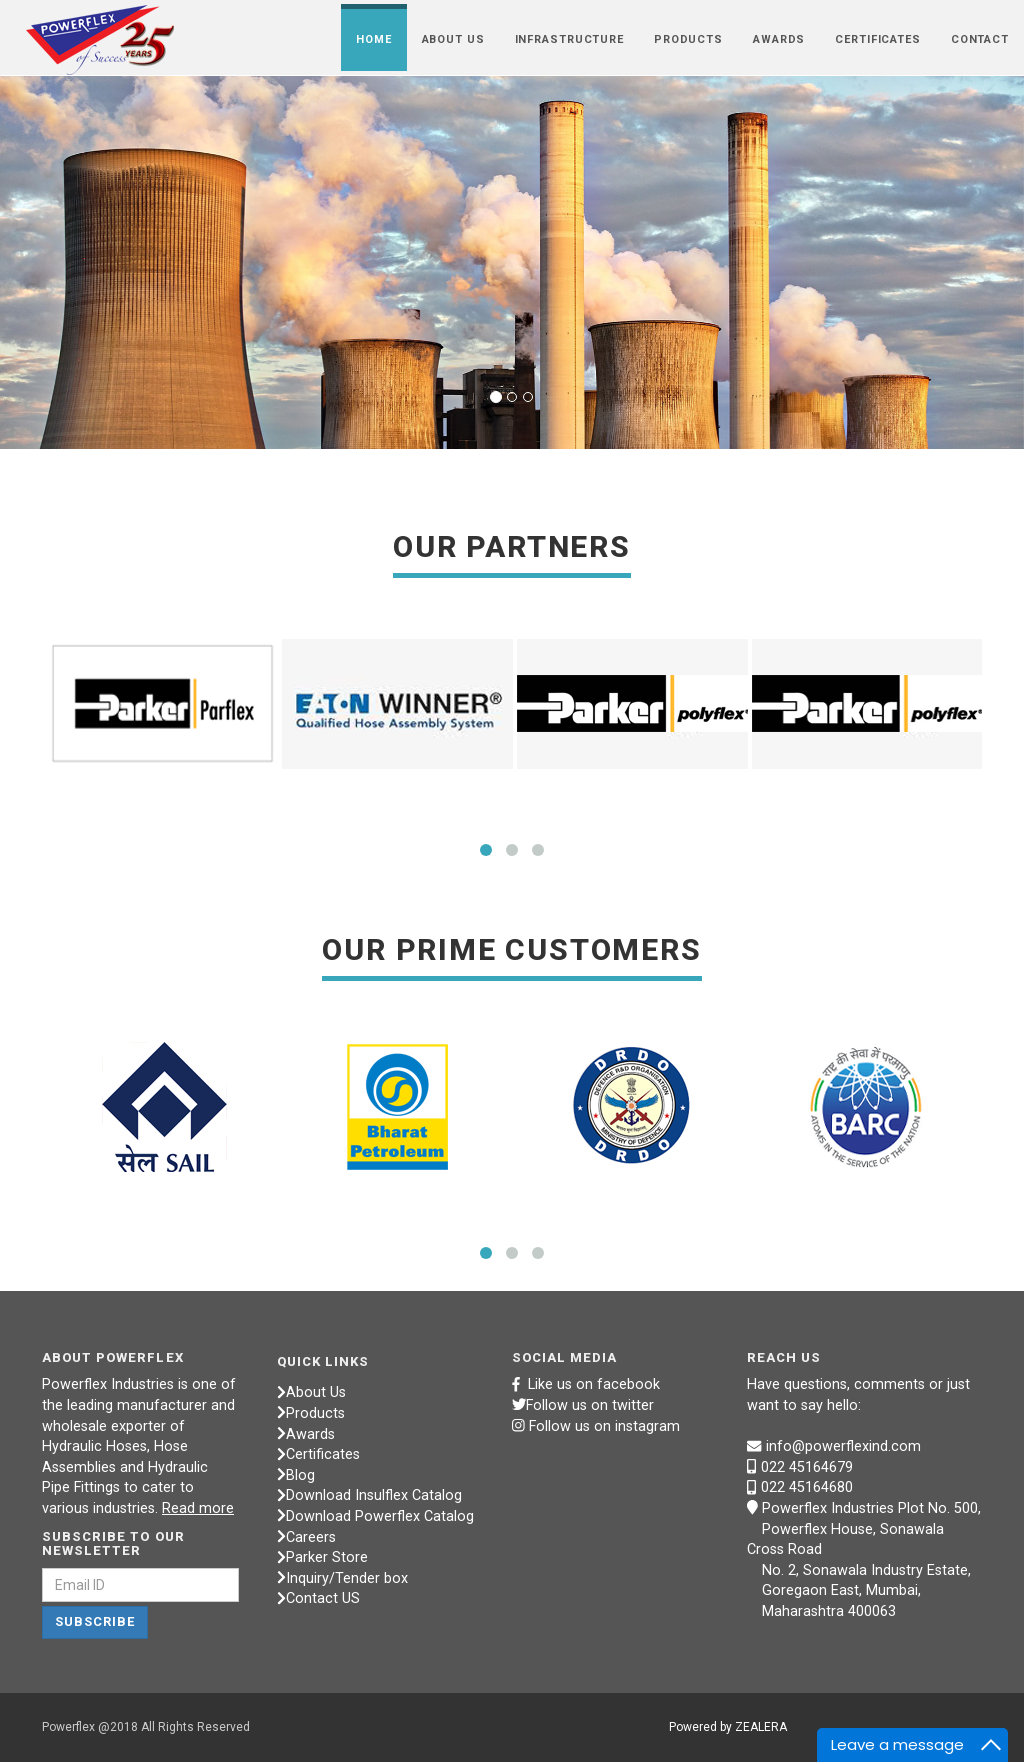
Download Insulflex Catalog (369, 1495)
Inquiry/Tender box (342, 1578)
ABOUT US (453, 39)
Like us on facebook (586, 1384)
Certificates (318, 1454)
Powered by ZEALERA (728, 1727)
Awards (306, 1434)
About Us (311, 1392)
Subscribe (95, 1621)
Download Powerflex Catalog (375, 1516)
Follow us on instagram (604, 1426)
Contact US (318, 1598)
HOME (374, 39)
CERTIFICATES (878, 39)
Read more (198, 1508)
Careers (306, 1537)
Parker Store (322, 1557)
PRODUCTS (688, 39)
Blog (296, 1475)
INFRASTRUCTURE (569, 39)
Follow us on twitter (583, 1405)
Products (311, 1413)
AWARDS (779, 39)
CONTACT (980, 39)
